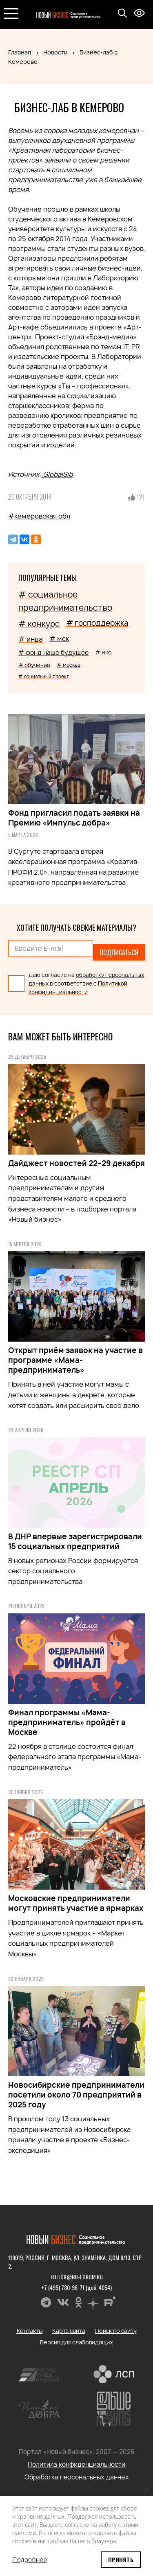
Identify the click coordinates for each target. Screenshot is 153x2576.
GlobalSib (57, 474)
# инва (30, 639)
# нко (103, 652)
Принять (120, 2559)
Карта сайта (68, 2331)
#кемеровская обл (39, 516)
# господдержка (97, 623)
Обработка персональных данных (76, 2477)
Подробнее (29, 2560)
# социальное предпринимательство (65, 601)
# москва (68, 664)
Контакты (30, 2331)
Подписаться (119, 952)
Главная (19, 52)
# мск (59, 638)
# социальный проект (43, 676)
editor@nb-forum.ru (77, 2276)
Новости (55, 52)
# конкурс (39, 623)
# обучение (34, 665)
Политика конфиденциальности (76, 2464)
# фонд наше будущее (53, 652)
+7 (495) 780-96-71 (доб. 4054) (76, 2287)
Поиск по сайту (115, 2331)
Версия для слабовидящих (76, 2342)
